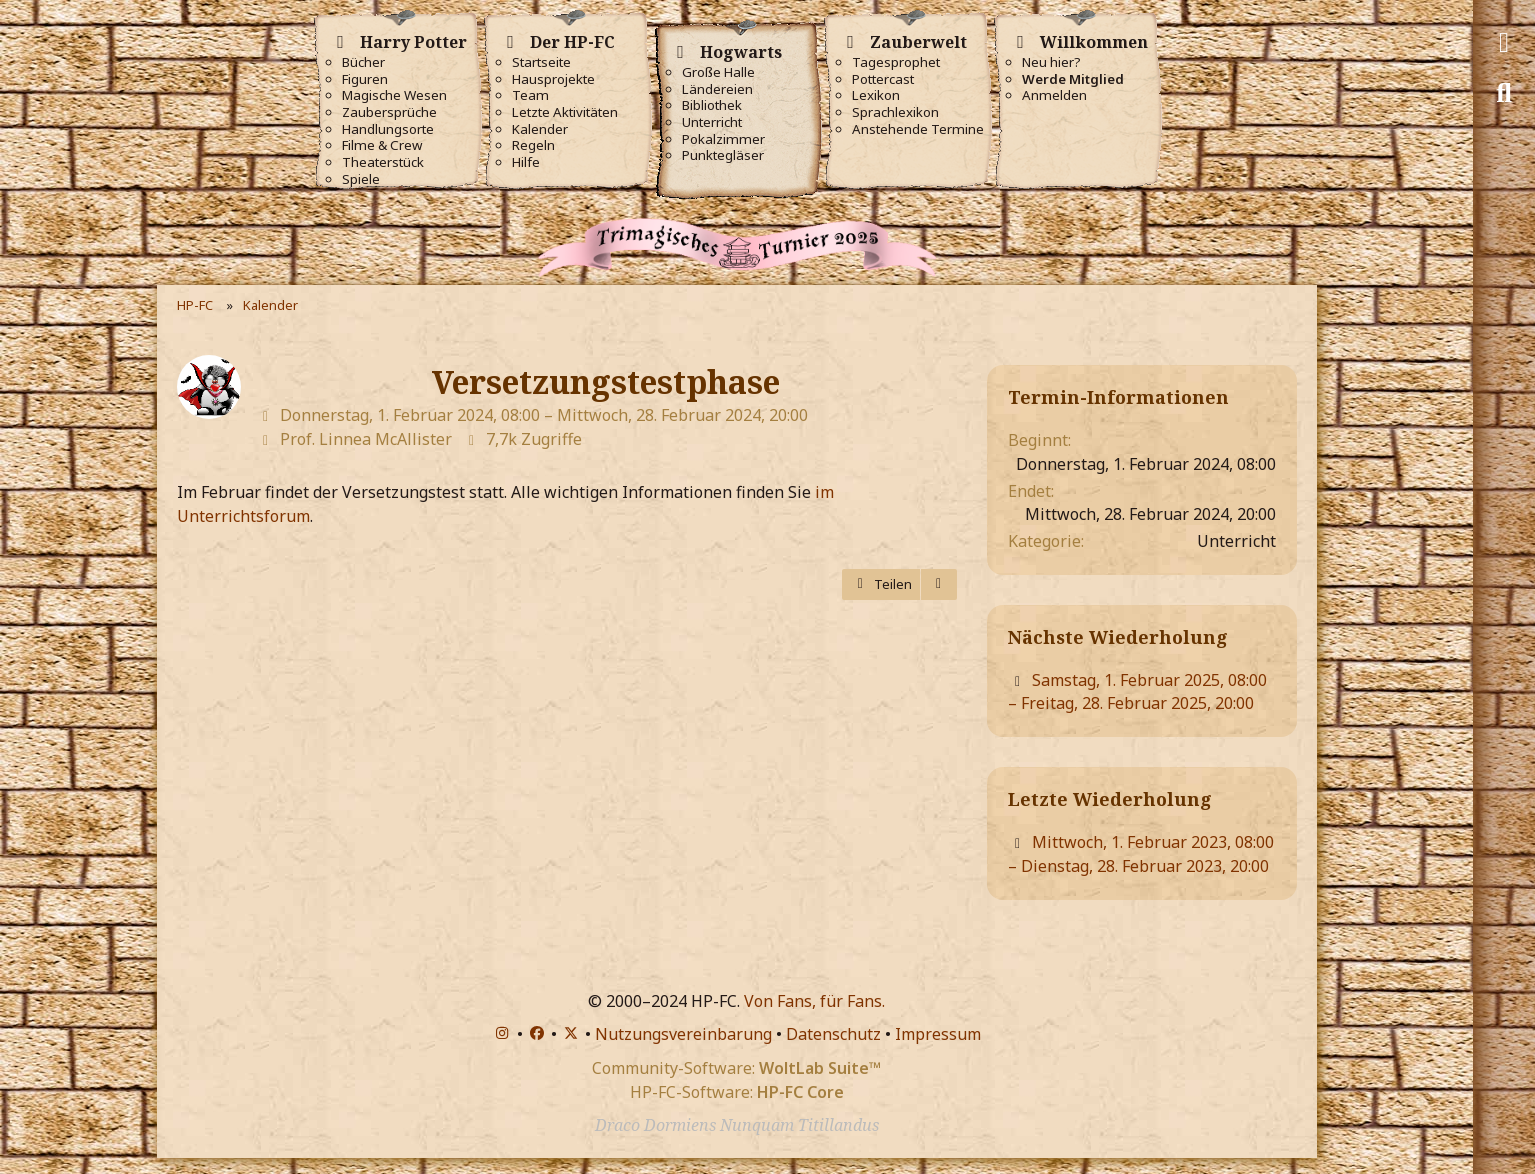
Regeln (533, 145)
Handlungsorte (388, 129)
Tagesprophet (896, 62)
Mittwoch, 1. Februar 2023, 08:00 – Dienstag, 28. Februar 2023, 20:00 (1141, 854)
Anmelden (1054, 95)
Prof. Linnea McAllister (366, 439)
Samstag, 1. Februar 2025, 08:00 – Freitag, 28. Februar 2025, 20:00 (1137, 692)
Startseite (541, 62)
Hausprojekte (553, 79)
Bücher (363, 62)
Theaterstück (383, 162)
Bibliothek (712, 105)
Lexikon (876, 95)
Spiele (361, 179)
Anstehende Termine (918, 129)
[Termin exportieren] (939, 584)
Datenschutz (833, 1034)
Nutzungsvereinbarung (683, 1034)
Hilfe (526, 162)
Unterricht (712, 122)
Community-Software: (736, 1068)
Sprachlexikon (895, 112)
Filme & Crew (382, 145)
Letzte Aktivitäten (565, 112)
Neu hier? (1051, 62)
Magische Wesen (394, 95)
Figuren (365, 79)
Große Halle (718, 72)
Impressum (938, 1034)
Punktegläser (723, 155)
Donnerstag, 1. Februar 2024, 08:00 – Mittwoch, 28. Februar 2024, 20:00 (544, 415)
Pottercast (883, 79)
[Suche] (1504, 93)
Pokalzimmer (723, 139)
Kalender (540, 129)
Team (530, 95)
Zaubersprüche (389, 112)
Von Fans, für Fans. (814, 1001)
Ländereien (717, 89)
